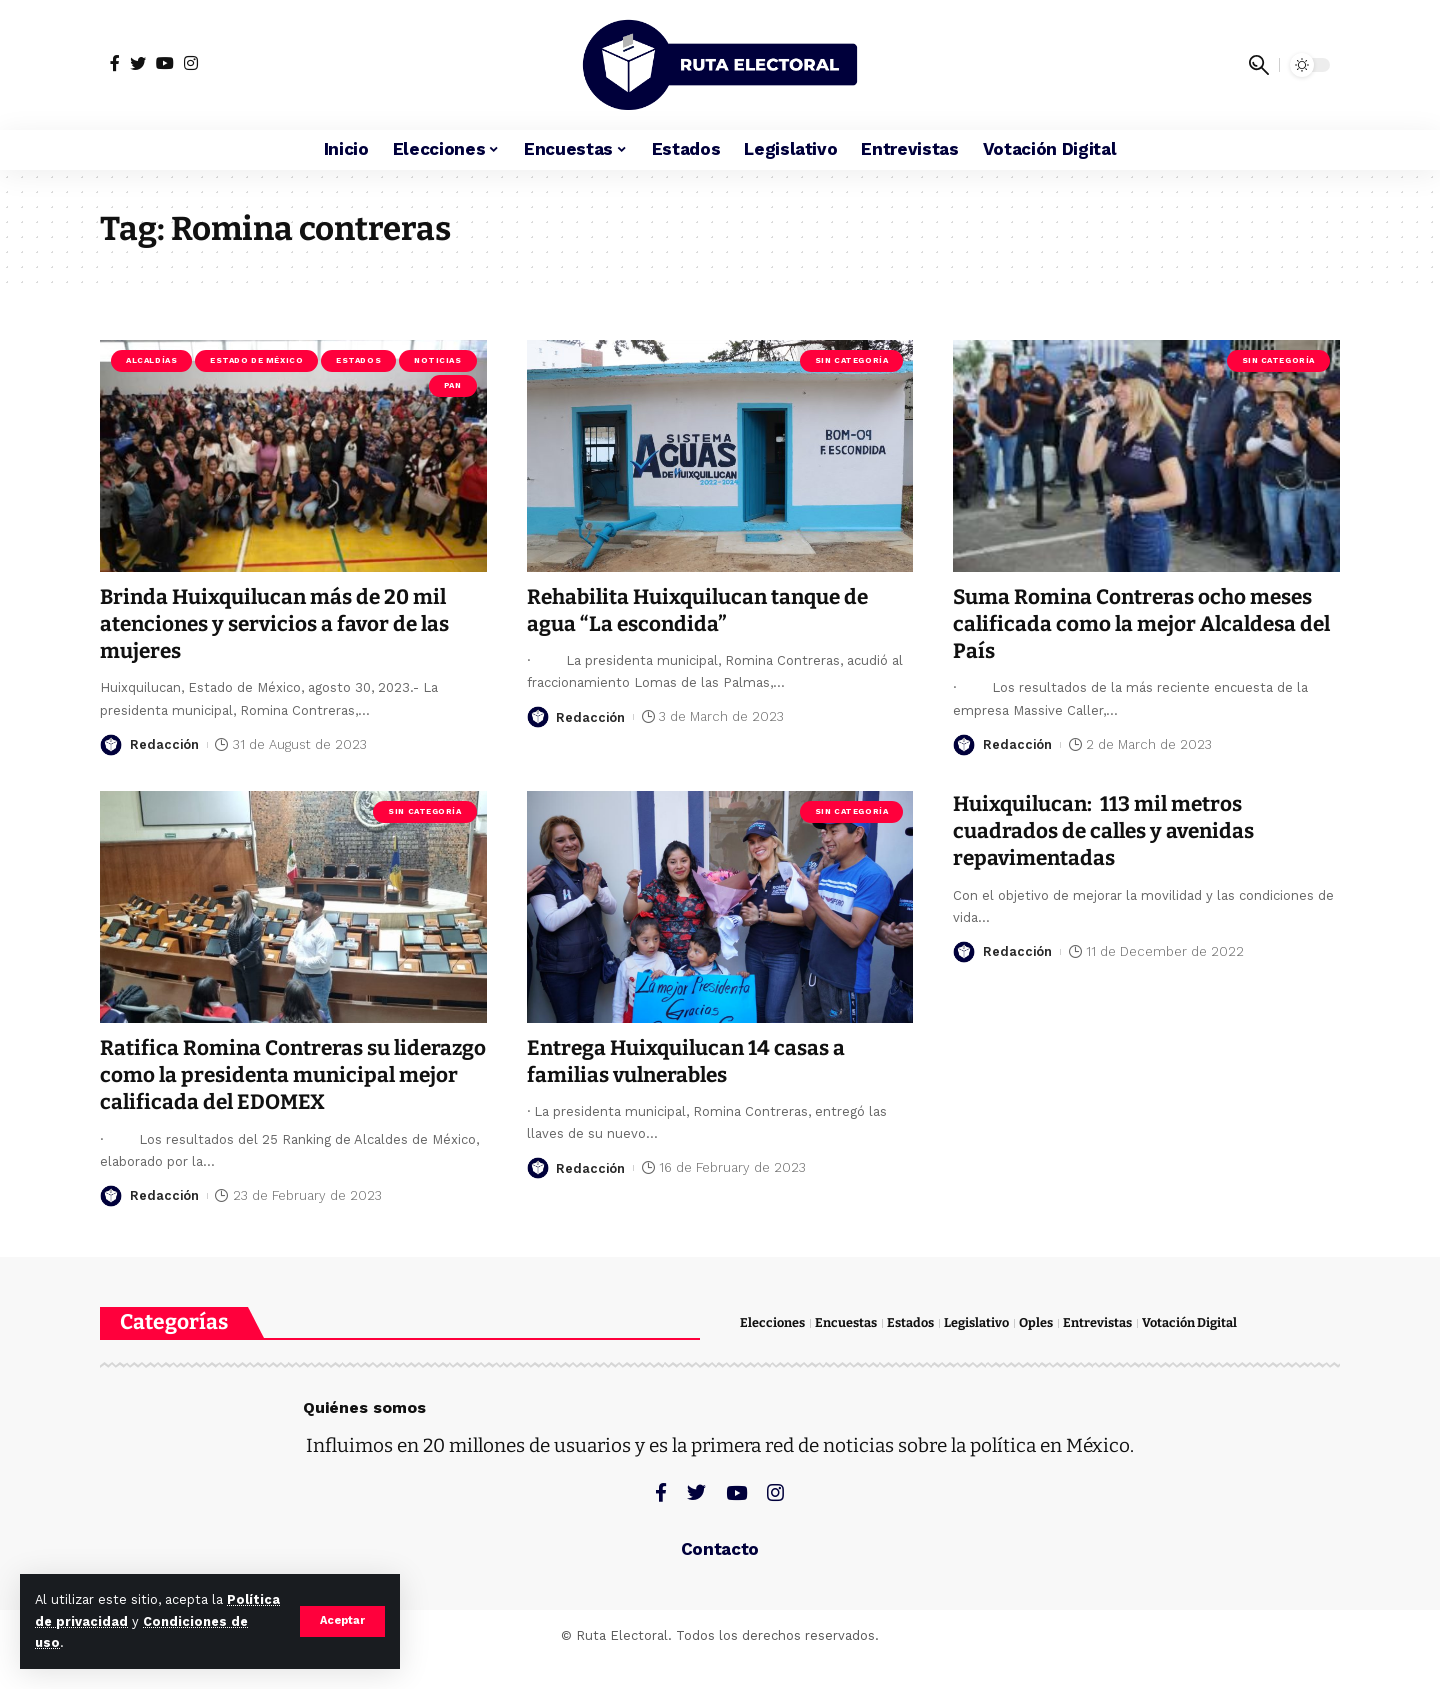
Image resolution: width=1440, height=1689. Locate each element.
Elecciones (772, 1350)
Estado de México (256, 360)
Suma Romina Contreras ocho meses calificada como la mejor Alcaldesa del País (1145, 624)
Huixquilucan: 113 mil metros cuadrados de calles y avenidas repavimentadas (1106, 831)
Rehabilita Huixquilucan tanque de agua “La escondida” (701, 610)
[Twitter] (138, 63)
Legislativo (976, 1350)
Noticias (437, 360)
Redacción (165, 744)
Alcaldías (151, 360)
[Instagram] (191, 63)
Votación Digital (1189, 1350)
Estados (358, 360)
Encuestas (846, 1350)
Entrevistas (1097, 1350)
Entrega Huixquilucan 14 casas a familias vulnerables (688, 1061)
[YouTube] (165, 63)
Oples (1036, 1350)
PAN (453, 385)
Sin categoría (851, 360)
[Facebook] (115, 63)
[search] (1259, 65)
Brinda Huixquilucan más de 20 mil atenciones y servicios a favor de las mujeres (278, 624)
